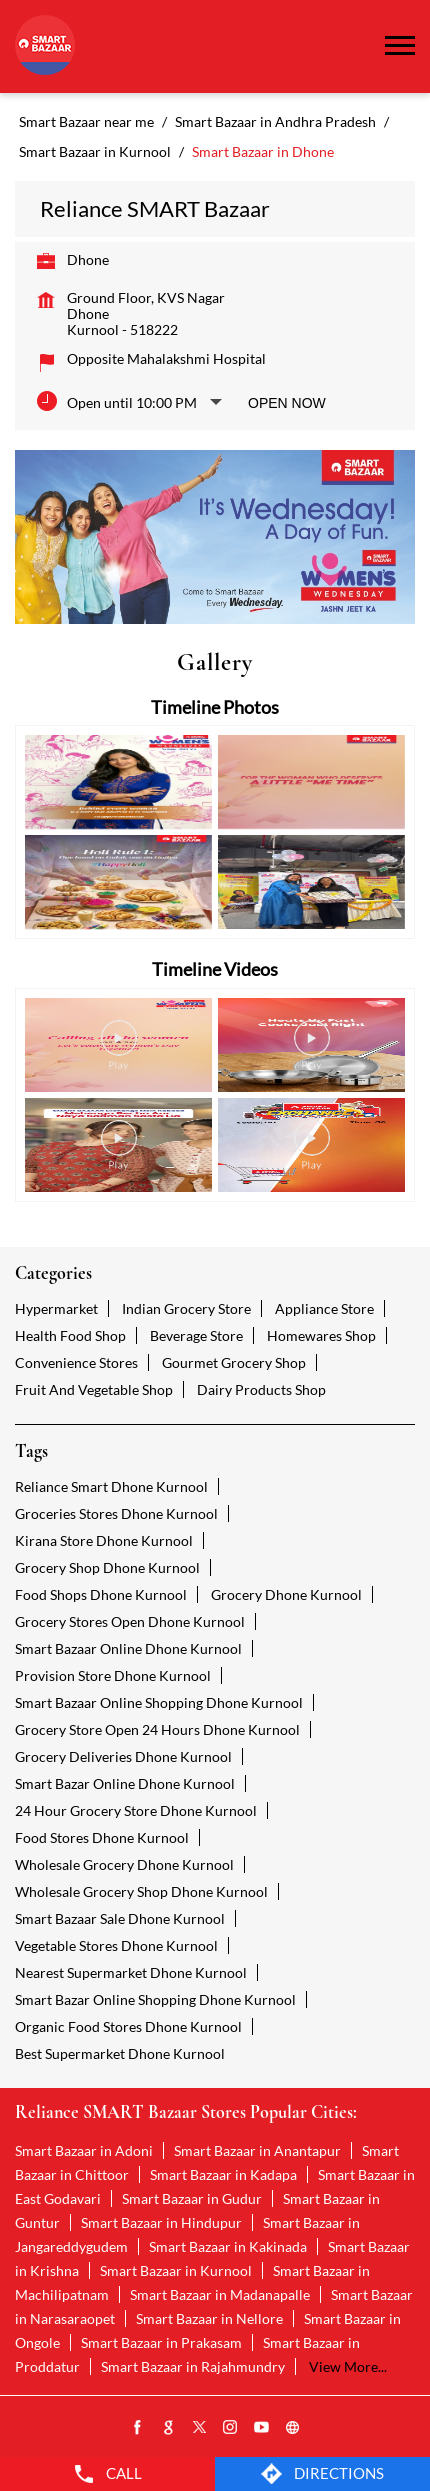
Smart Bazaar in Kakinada (228, 2246)
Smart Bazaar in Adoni (84, 2150)
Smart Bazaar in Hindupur (161, 2222)
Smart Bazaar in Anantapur (257, 2150)
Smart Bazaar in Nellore (209, 2318)
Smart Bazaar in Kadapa (223, 2174)
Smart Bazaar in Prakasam (161, 2342)
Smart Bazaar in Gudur (192, 2198)
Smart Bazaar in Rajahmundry (193, 2366)
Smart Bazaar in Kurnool (176, 2270)
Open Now (287, 403)
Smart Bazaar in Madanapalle (220, 2294)
